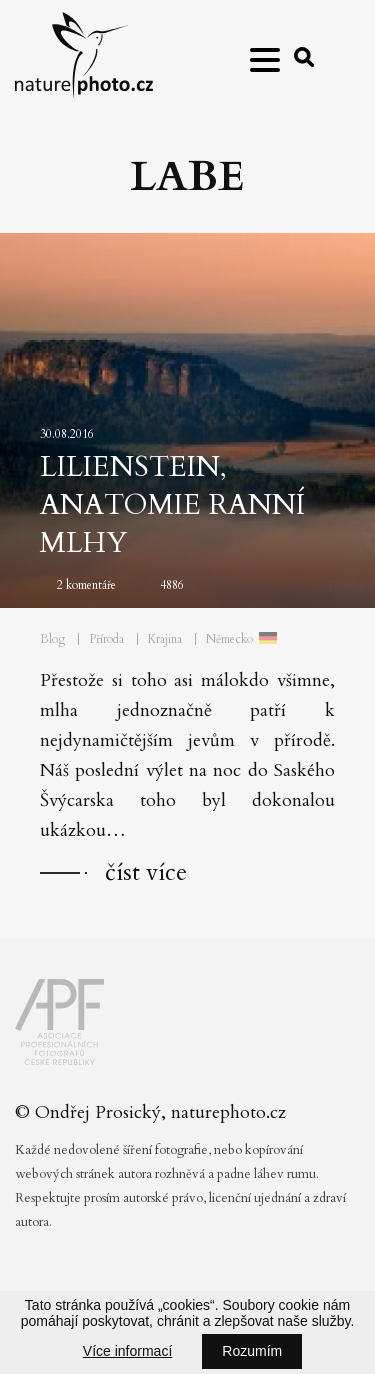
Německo (229, 639)
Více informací (127, 1351)
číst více (146, 872)
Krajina (165, 639)
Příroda (106, 639)
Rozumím (252, 1351)
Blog (52, 639)
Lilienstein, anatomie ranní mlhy (172, 505)
